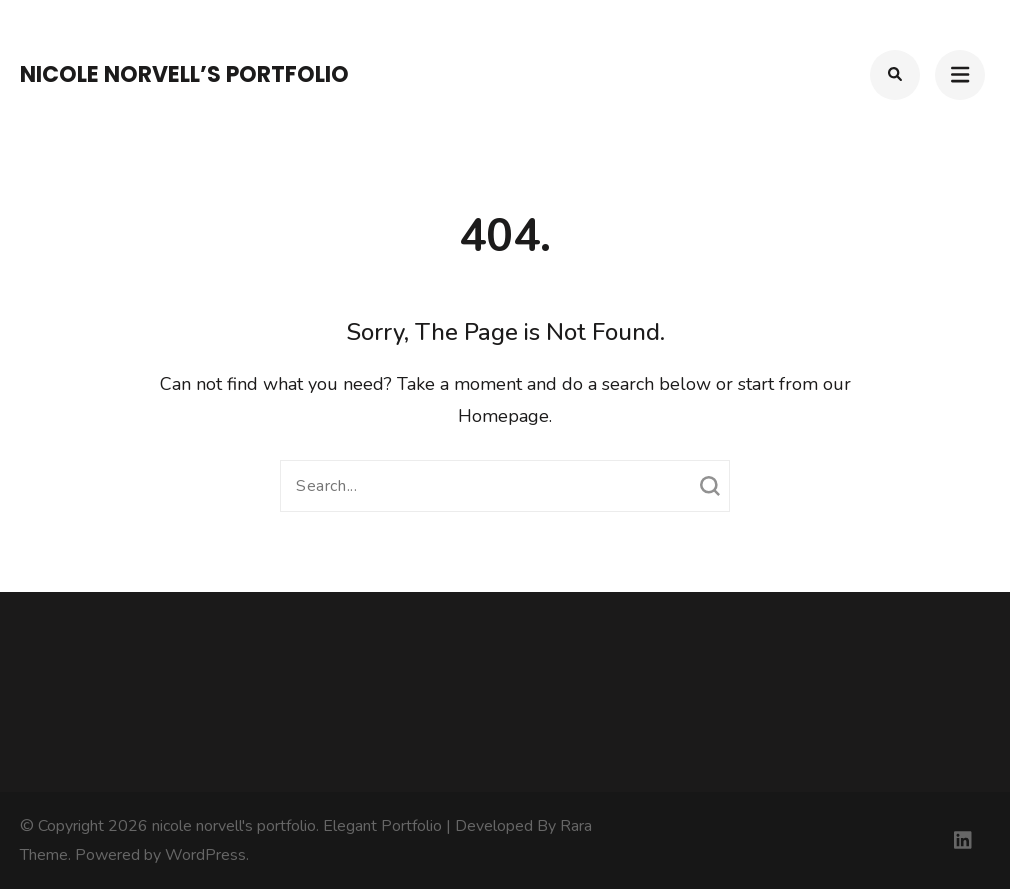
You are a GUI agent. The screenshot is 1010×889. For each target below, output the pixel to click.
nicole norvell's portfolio (234, 826)
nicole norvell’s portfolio (184, 74)
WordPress (205, 855)
